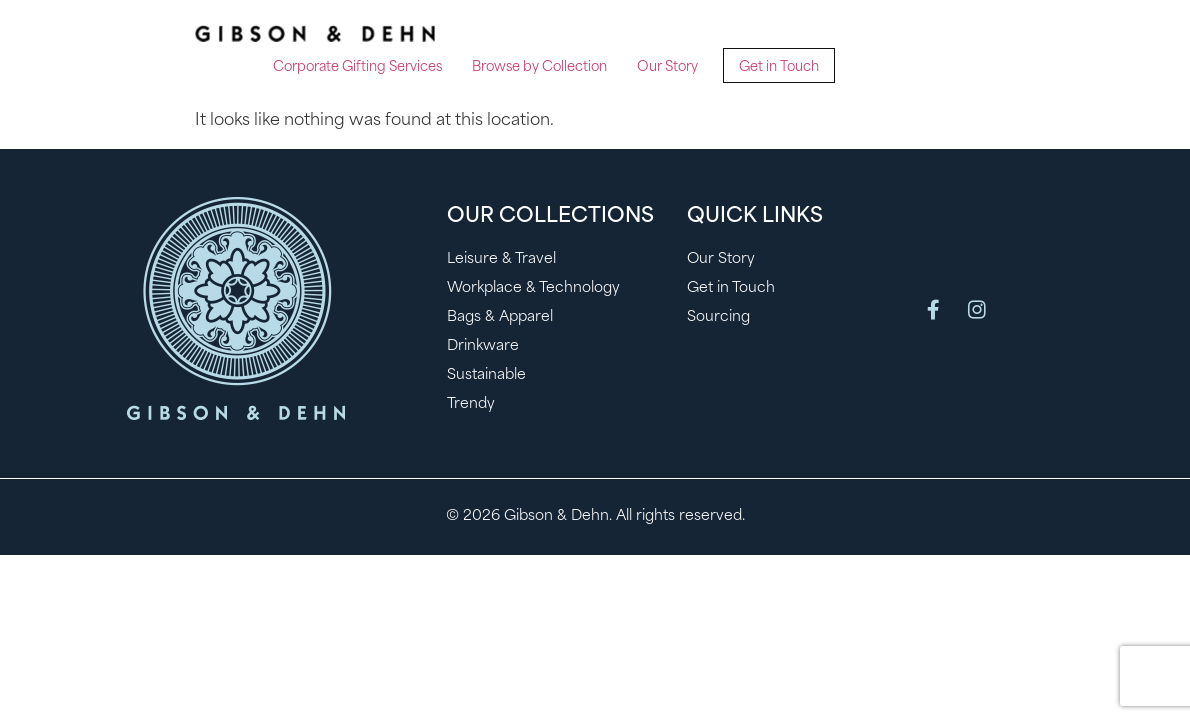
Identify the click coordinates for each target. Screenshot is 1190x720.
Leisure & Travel (501, 259)
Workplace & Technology (533, 288)
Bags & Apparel (500, 317)
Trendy (471, 404)
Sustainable (486, 375)
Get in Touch (779, 67)
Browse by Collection (539, 67)
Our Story (667, 67)
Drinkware (483, 346)
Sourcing (718, 317)
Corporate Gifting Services (357, 67)
